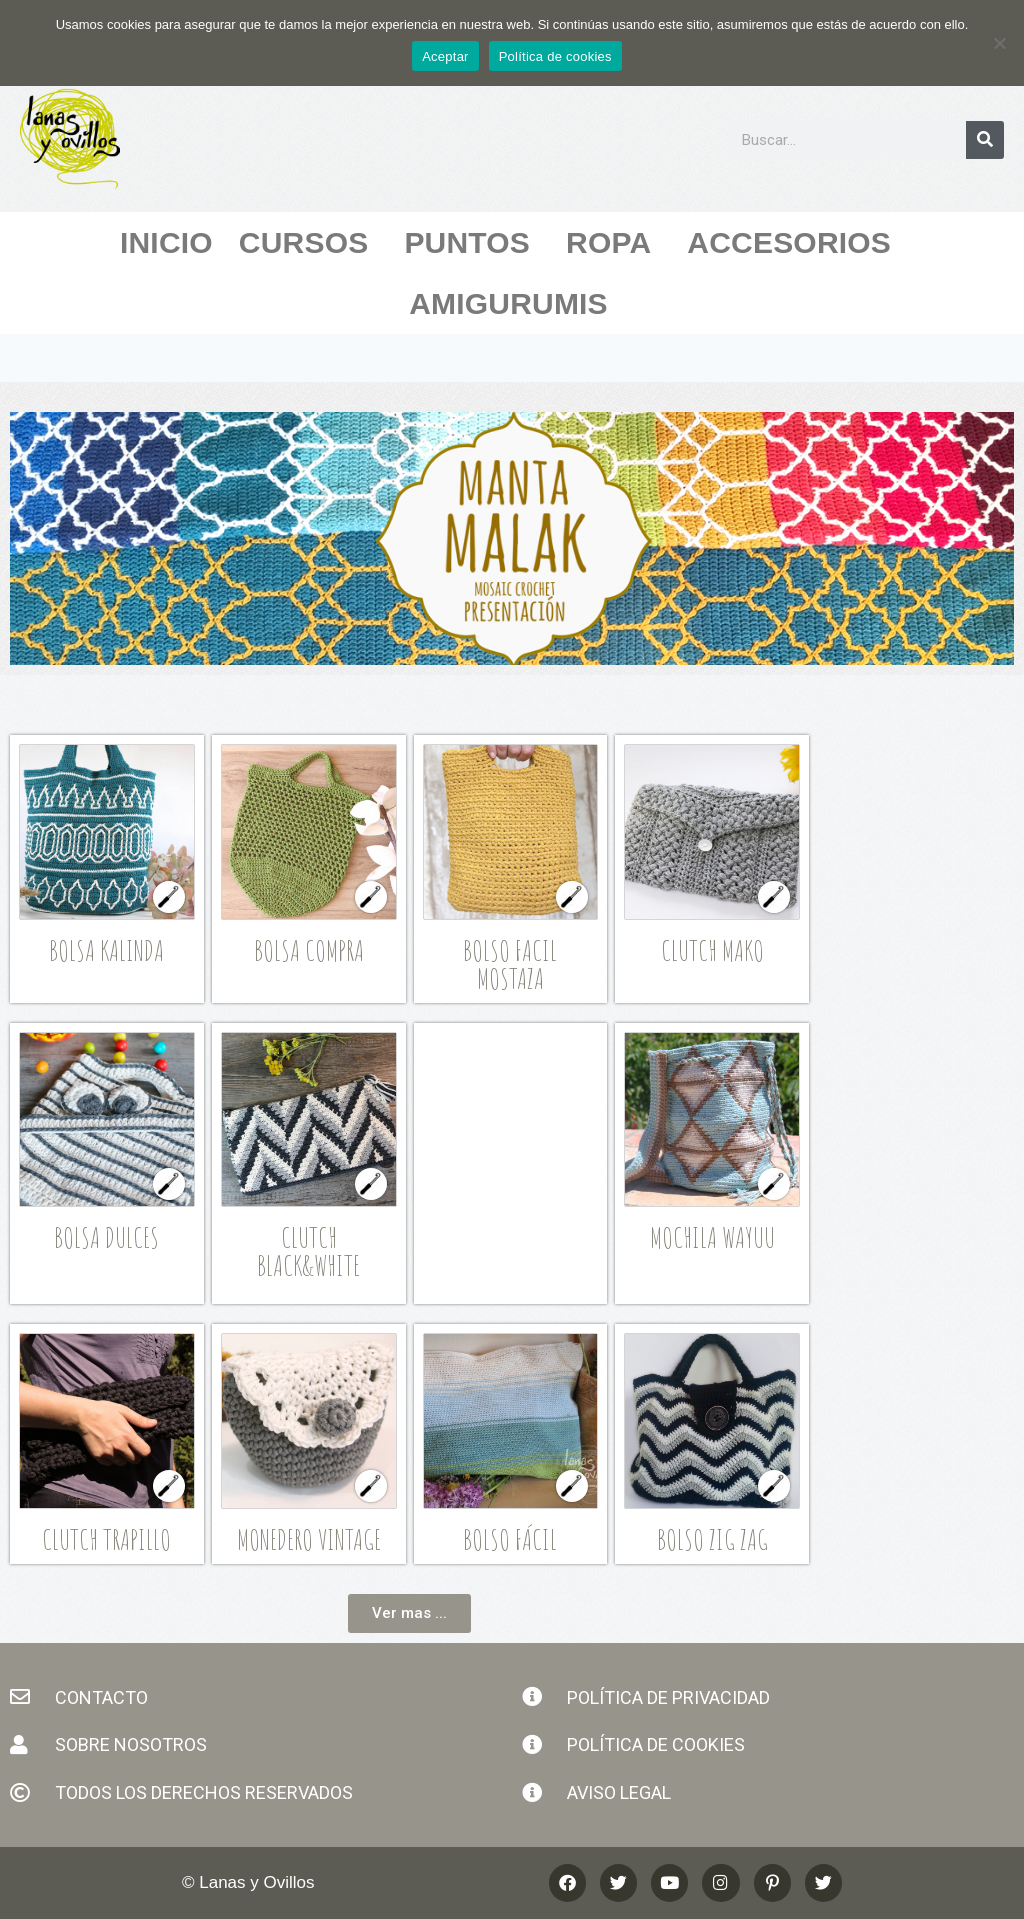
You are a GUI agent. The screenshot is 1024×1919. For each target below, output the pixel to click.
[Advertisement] (522, 1159)
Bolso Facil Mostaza (510, 964)
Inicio (166, 242)
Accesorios (794, 242)
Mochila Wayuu (712, 1237)
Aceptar (445, 56)
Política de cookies (555, 56)
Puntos (472, 242)
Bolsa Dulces (106, 1237)
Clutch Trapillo (106, 1539)
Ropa (613, 242)
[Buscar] (985, 140)
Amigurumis (513, 303)
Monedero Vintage (309, 1539)
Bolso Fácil (510, 1539)
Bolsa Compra (309, 950)
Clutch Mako (712, 950)
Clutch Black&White (308, 1251)
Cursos (309, 242)
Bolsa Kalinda (106, 950)
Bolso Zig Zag (712, 1539)
